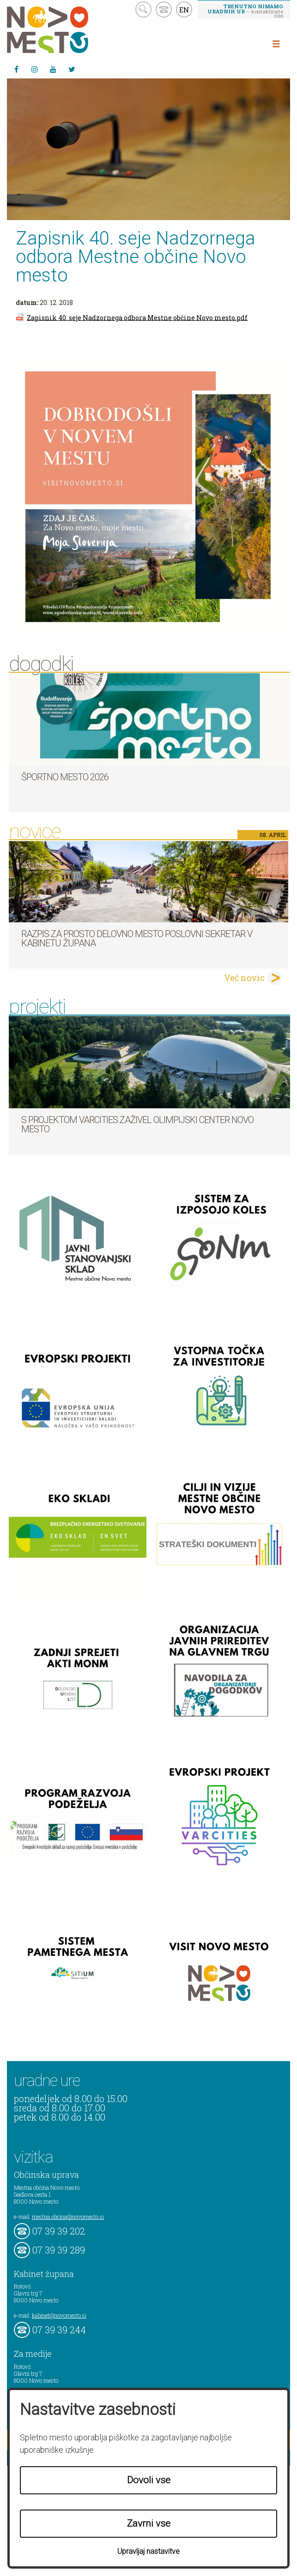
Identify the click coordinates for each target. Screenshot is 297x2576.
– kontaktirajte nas (245, 10)
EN (184, 9)
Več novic (244, 977)
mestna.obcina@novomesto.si (68, 2216)
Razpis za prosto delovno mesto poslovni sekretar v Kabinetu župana (136, 938)
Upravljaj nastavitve (148, 2551)
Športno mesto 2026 (65, 777)
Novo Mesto (69, 29)
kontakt (164, 9)
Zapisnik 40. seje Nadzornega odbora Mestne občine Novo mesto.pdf (137, 317)
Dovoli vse (148, 2480)
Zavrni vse (148, 2523)
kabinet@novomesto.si (59, 2315)
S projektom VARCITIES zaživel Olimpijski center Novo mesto (137, 1124)
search (143, 9)
